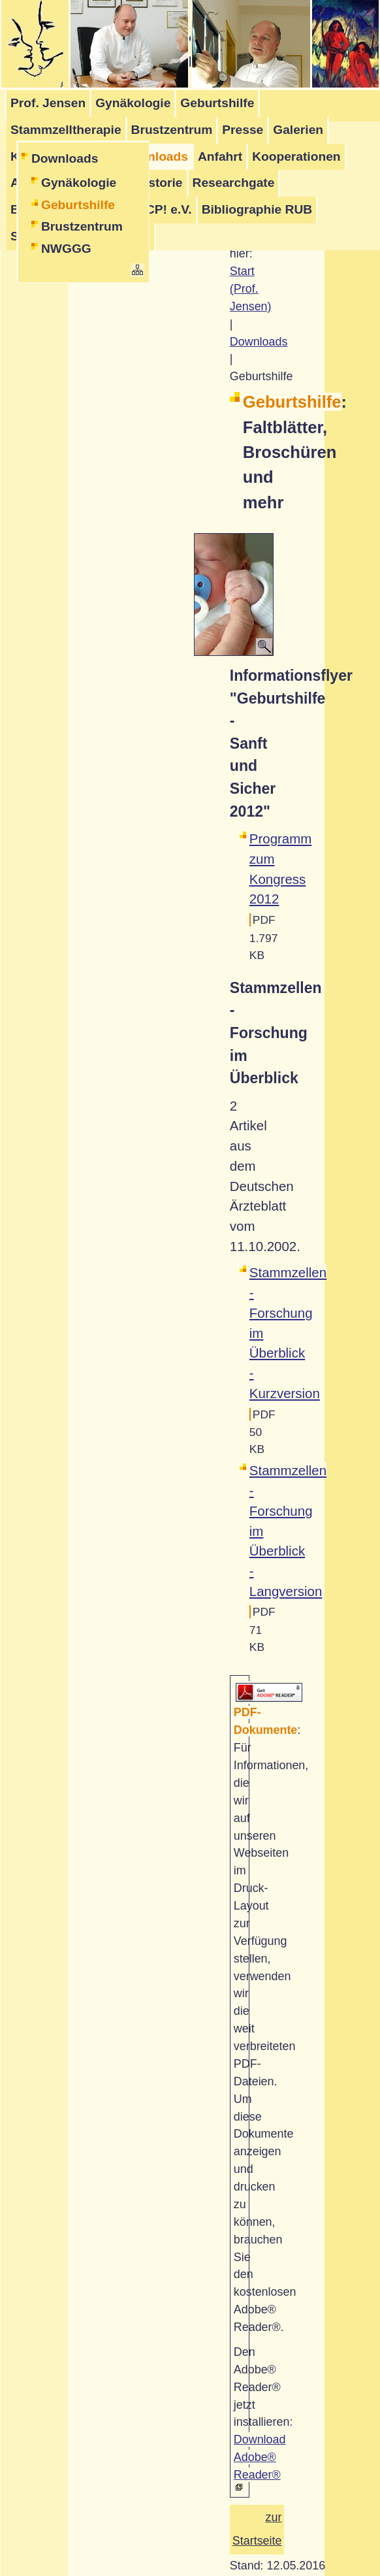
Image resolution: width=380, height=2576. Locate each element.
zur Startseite (257, 2529)
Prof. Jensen (48, 103)
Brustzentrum (172, 130)
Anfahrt (220, 156)
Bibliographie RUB (257, 209)
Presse (242, 130)
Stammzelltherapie (65, 130)
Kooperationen (296, 156)
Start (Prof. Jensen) (251, 289)
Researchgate (234, 182)
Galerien (298, 130)
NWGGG (66, 248)
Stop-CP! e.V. (153, 209)
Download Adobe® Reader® (260, 2457)
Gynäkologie (132, 103)
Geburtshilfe (217, 103)
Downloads (64, 158)
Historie (159, 182)
